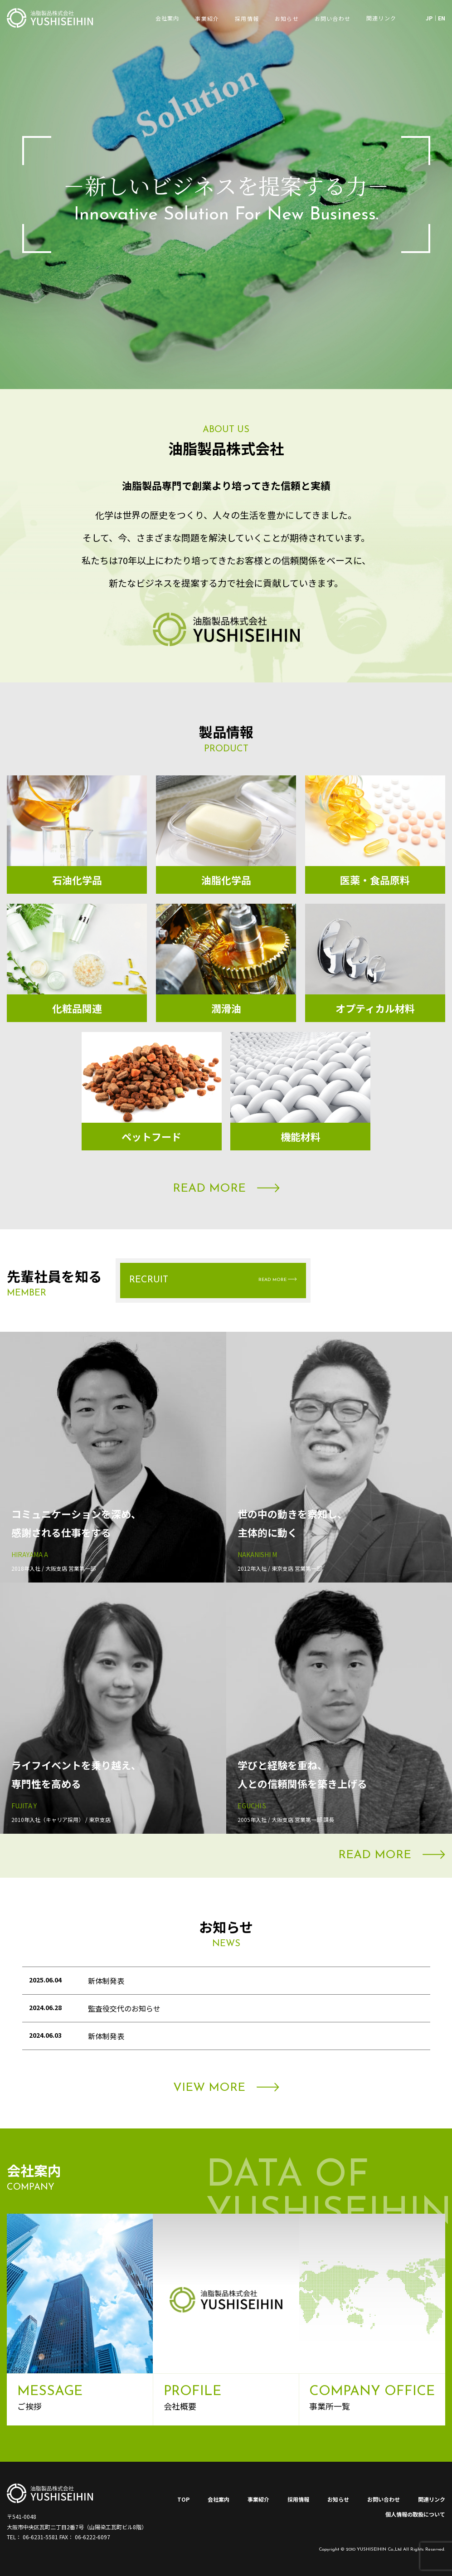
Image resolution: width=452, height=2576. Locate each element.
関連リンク (431, 2499)
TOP (183, 2499)
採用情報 (247, 18)
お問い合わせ (332, 18)
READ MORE (226, 1189)
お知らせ (287, 18)
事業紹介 (207, 18)
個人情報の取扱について (415, 2514)
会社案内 (218, 2499)
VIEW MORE (226, 2088)
